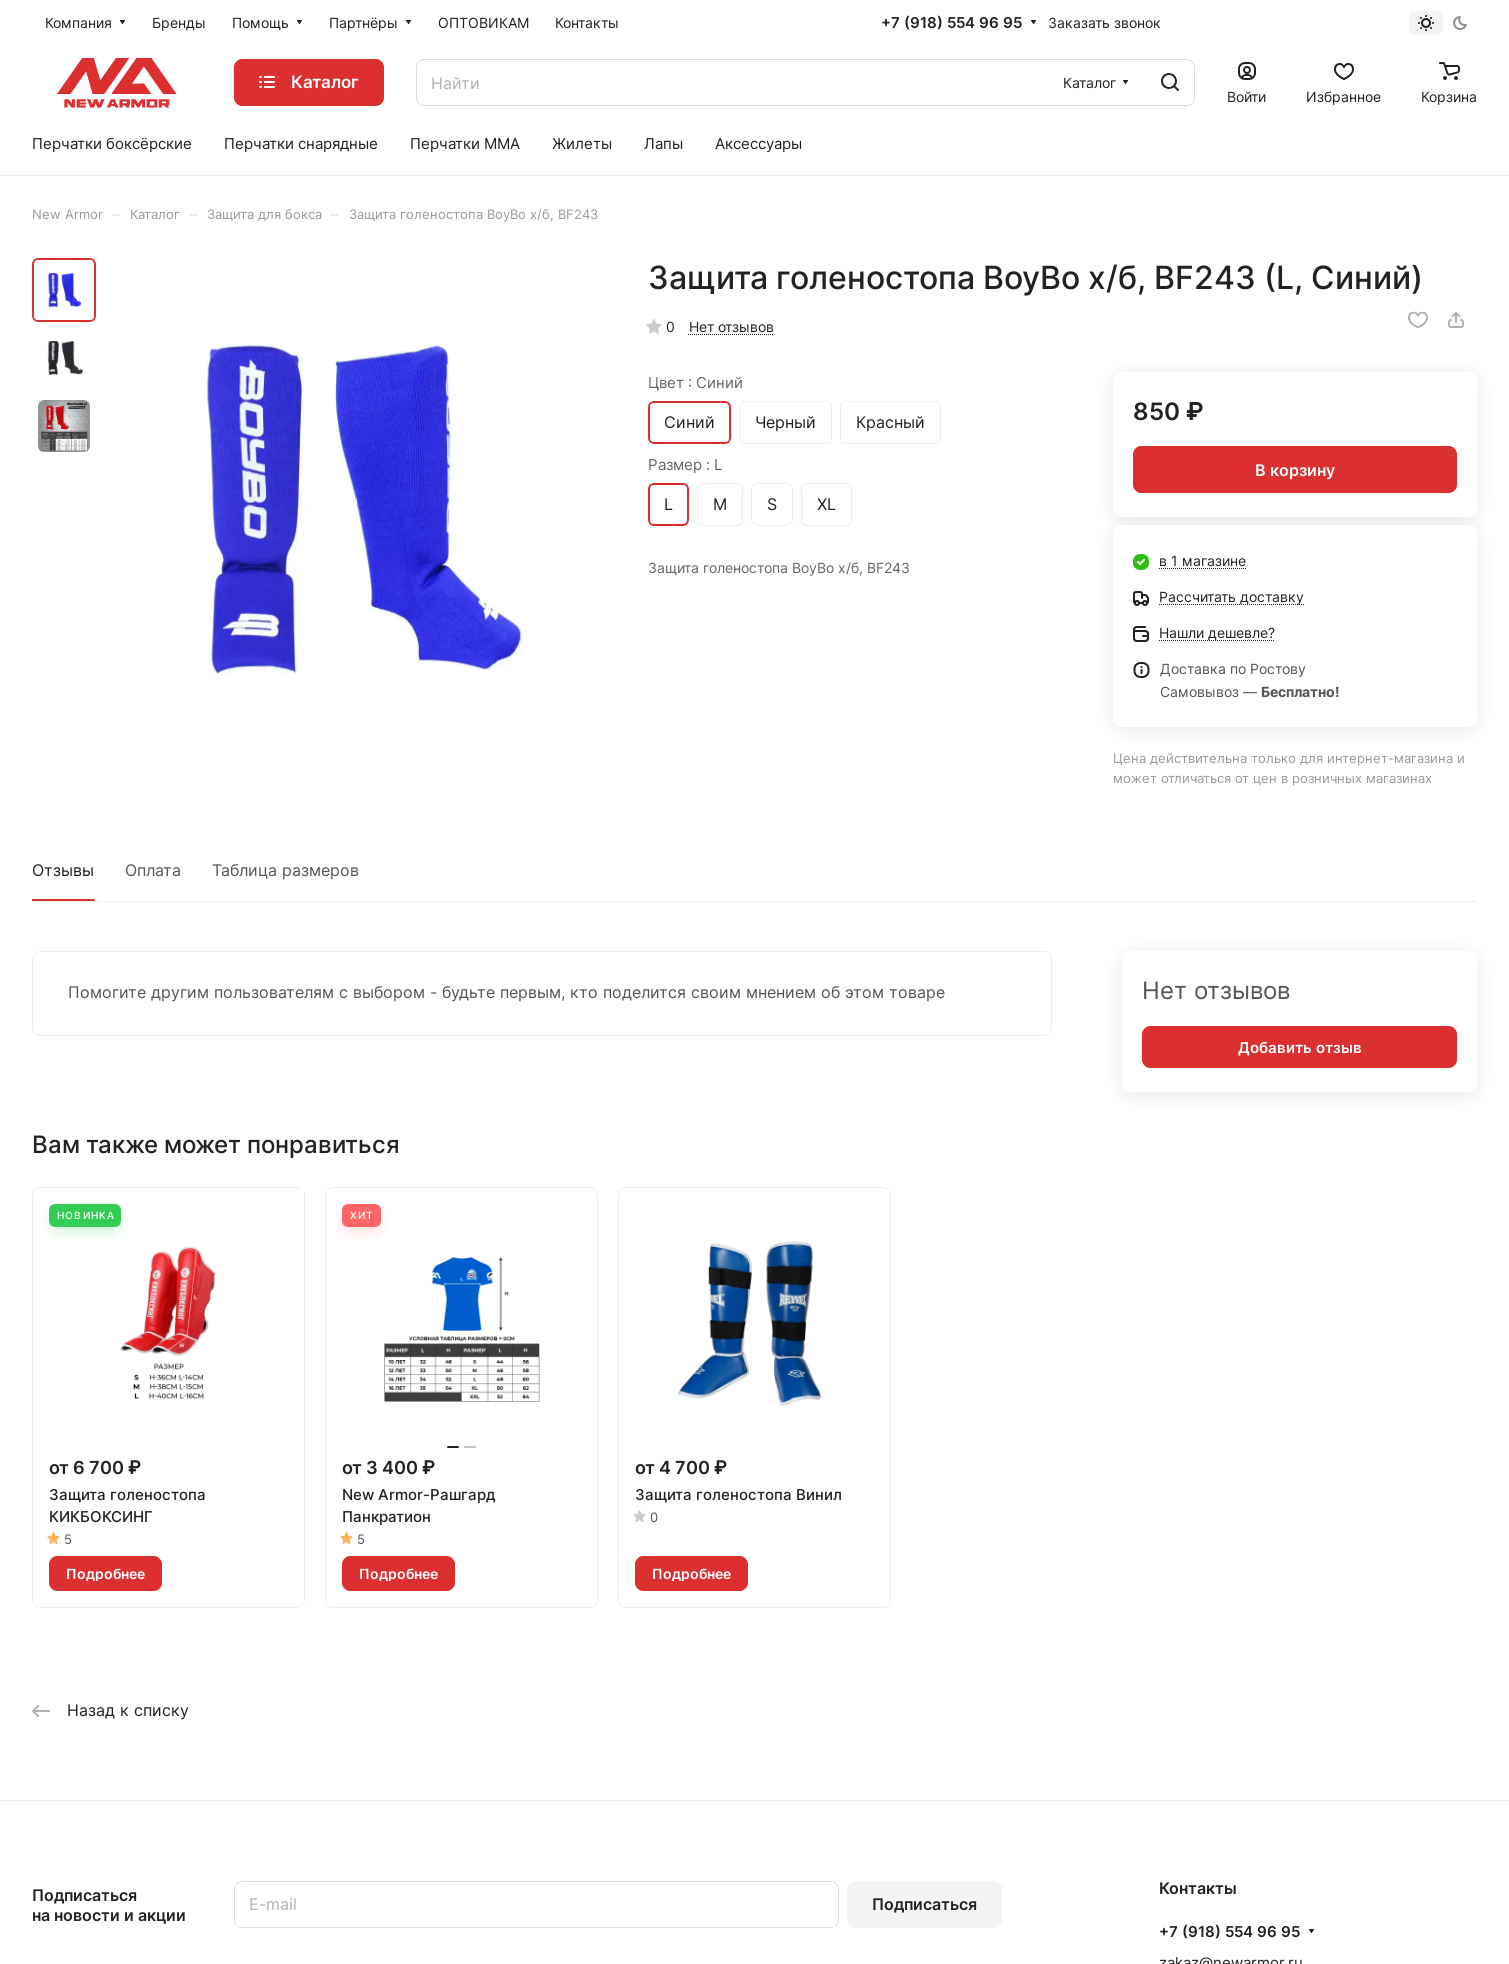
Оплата (153, 870)
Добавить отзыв (1300, 1047)
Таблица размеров (285, 870)
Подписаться (924, 1904)
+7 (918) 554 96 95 (951, 23)
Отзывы (63, 870)
